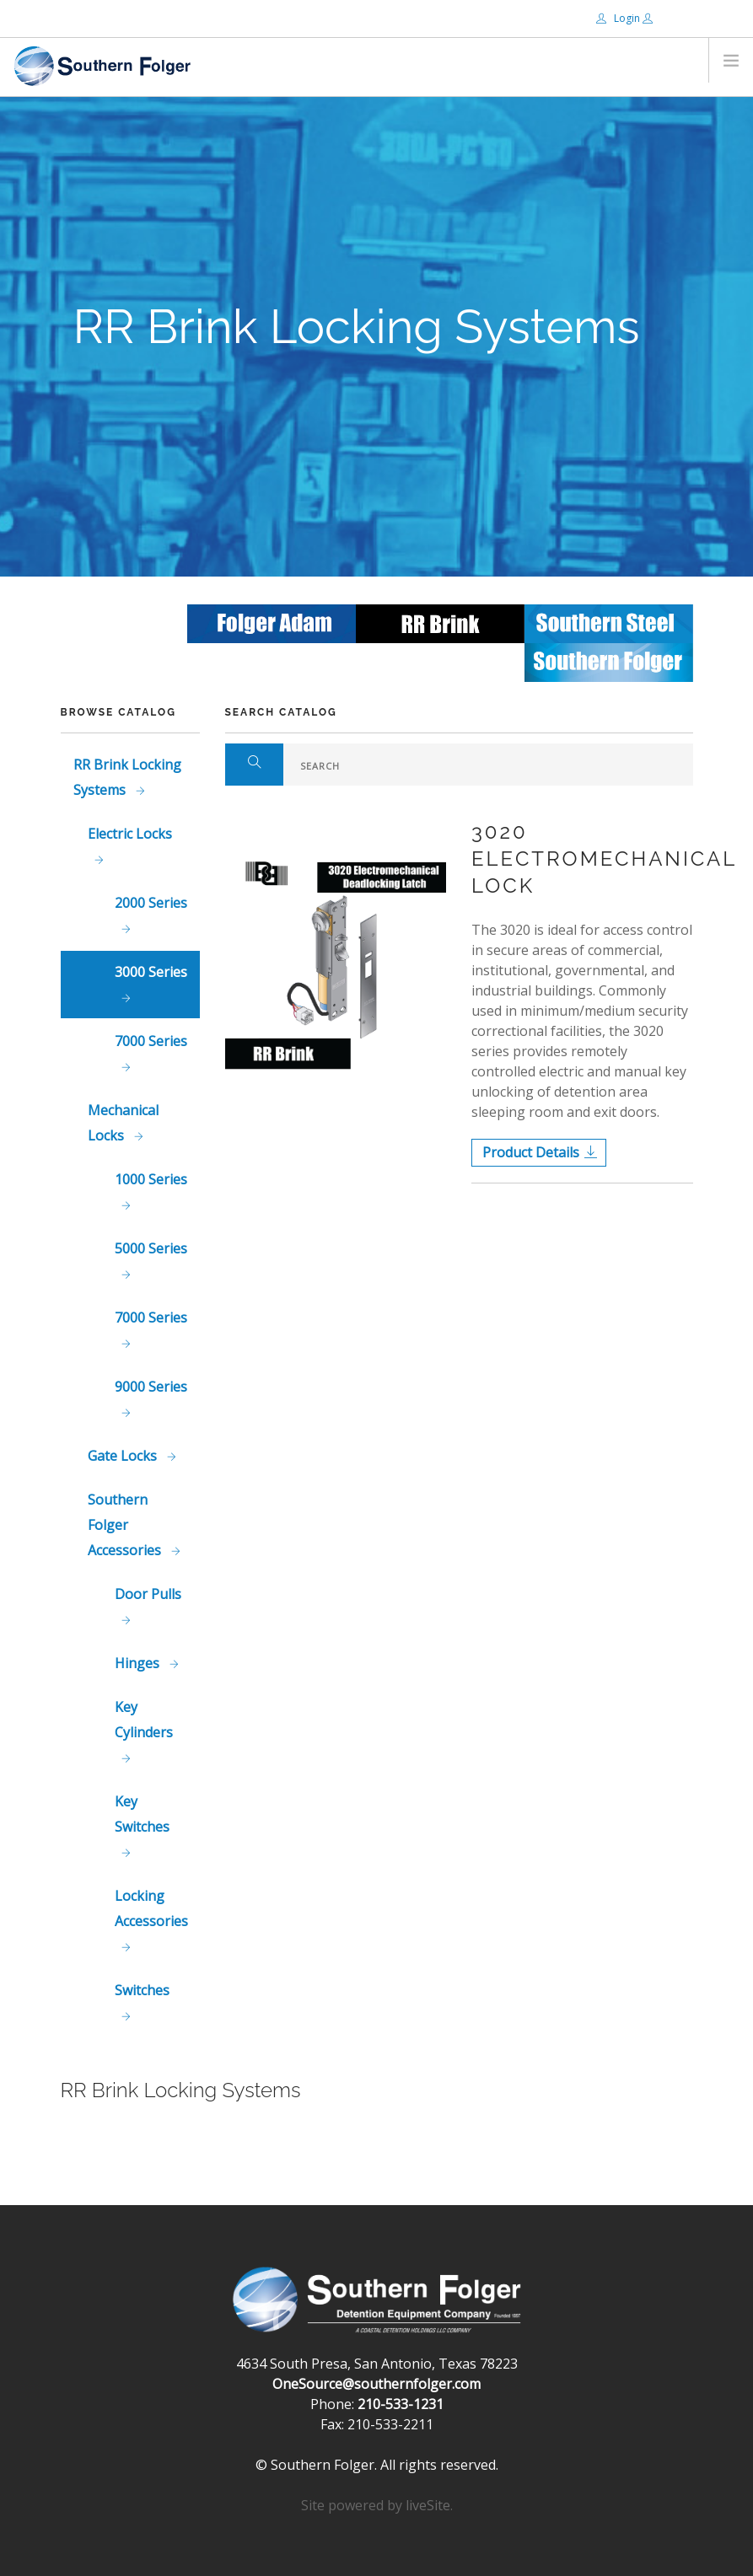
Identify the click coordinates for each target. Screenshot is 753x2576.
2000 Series (151, 903)
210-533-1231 (401, 2404)
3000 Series (151, 972)
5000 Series (151, 1248)
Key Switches (142, 1814)
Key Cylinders (144, 1719)
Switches (142, 1990)
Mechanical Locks (123, 1123)
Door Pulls (148, 1594)
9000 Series (151, 1386)
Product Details (530, 1152)
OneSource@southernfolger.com (376, 2384)
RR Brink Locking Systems (127, 777)
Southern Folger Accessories (126, 1524)
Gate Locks (124, 1455)
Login (619, 18)
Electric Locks (130, 833)
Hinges (139, 1663)
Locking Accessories (151, 1908)
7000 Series (151, 1041)
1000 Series (151, 1179)
